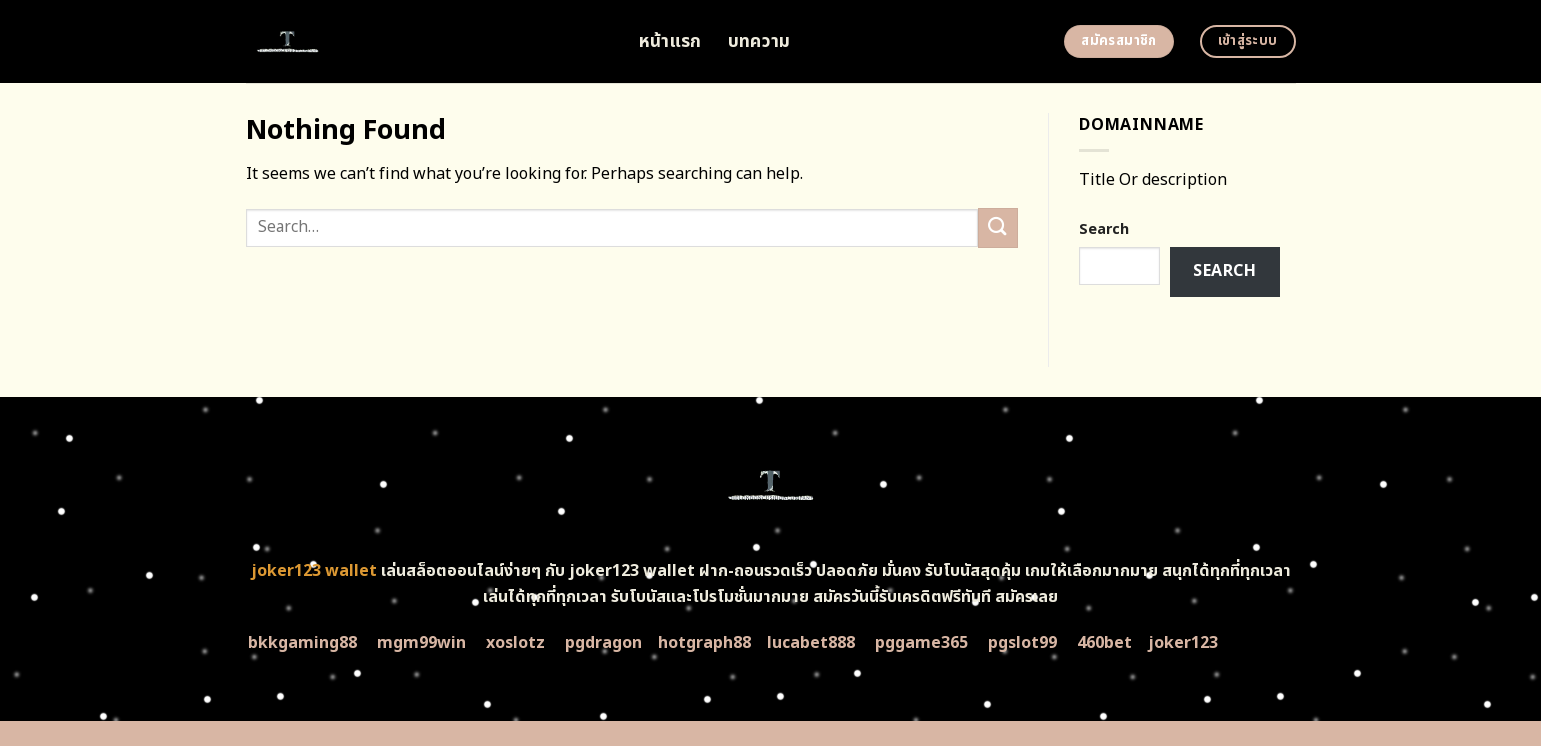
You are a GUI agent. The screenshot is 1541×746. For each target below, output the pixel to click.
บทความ (759, 41)
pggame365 (921, 643)
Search (1104, 229)
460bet (1104, 643)
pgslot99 (1022, 643)
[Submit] (998, 227)
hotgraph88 (704, 643)
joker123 (1183, 643)
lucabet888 (811, 643)
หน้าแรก (670, 41)
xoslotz (515, 643)
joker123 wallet (314, 571)
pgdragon (603, 643)
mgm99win (421, 643)
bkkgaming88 (302, 643)
